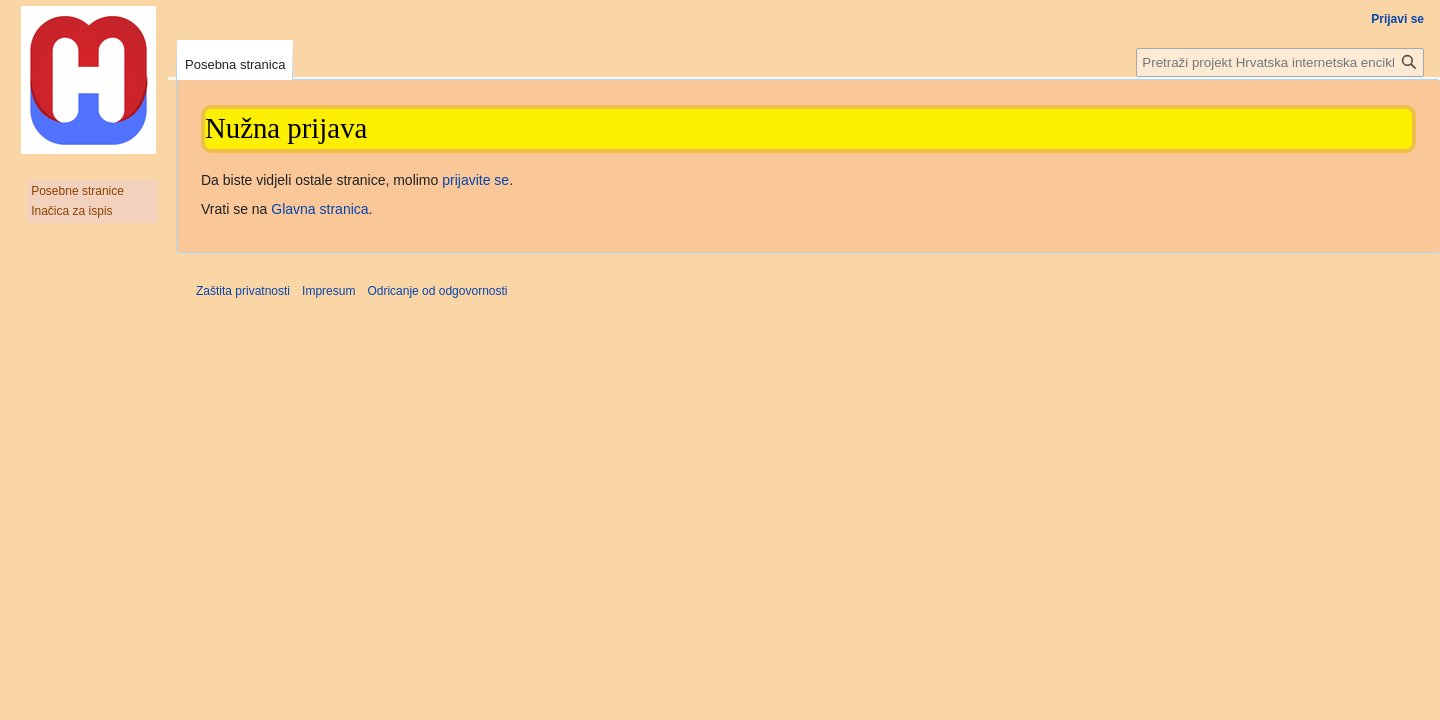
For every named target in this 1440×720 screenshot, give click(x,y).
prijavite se (475, 180)
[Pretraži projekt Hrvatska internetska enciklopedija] (1280, 62)
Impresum (328, 291)
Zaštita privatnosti (243, 291)
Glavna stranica (319, 209)
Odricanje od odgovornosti (437, 291)
